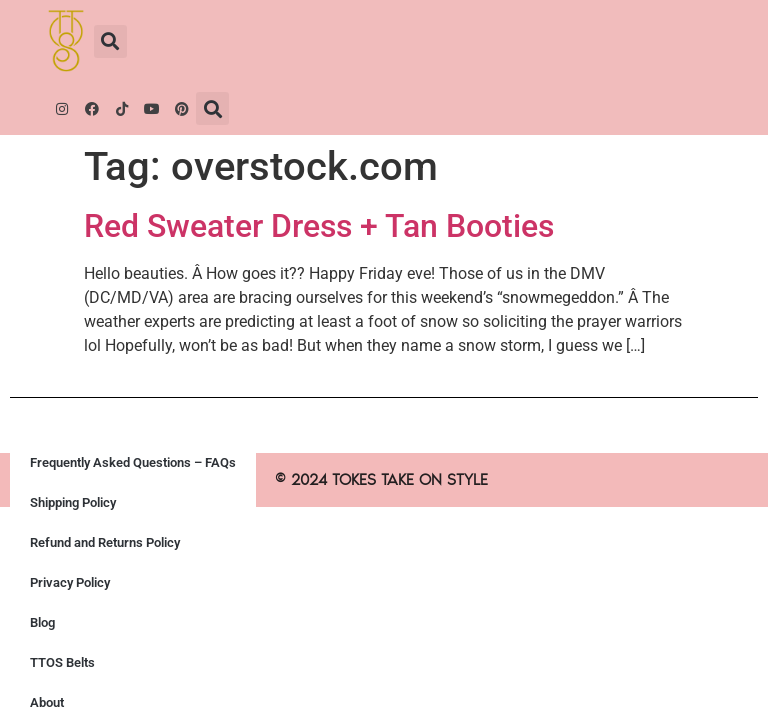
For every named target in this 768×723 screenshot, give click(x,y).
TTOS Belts (62, 662)
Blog (42, 622)
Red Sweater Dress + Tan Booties (319, 226)
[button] (110, 41)
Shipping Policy (73, 502)
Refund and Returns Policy (105, 542)
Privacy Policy (70, 582)
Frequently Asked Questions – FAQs (133, 462)
